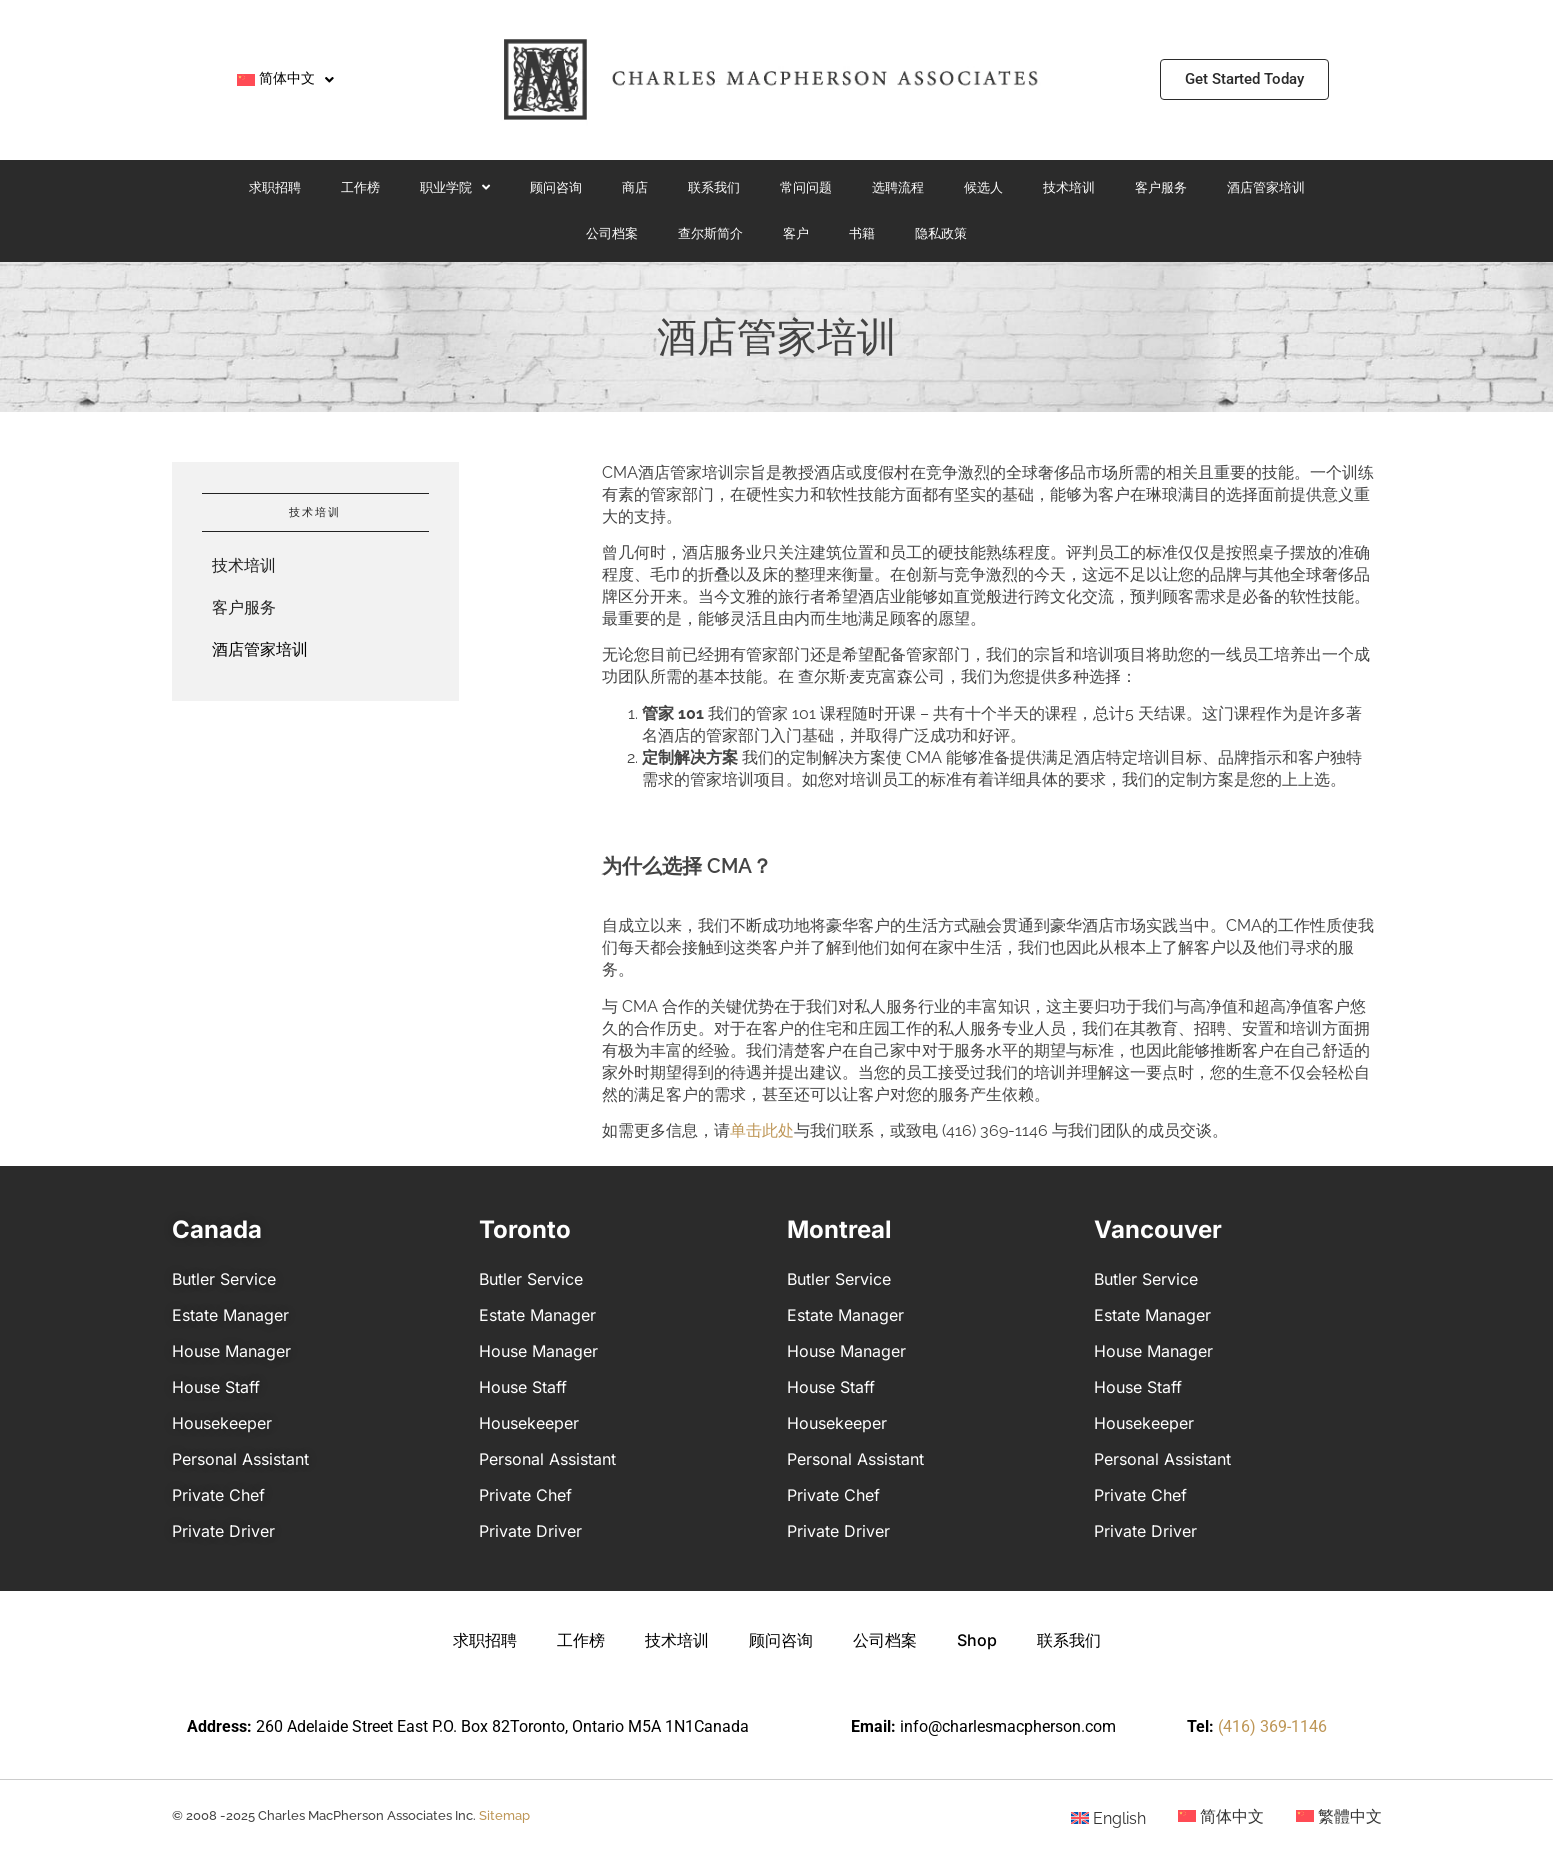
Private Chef (218, 1495)
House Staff (216, 1387)
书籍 (862, 233)
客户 (796, 233)
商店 (635, 187)
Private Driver (223, 1531)
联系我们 (714, 187)
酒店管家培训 (1266, 187)
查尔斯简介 (710, 233)
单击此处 (762, 1130)
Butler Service (224, 1279)
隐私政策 (941, 233)
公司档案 (612, 233)
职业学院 (455, 187)
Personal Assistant (240, 1459)
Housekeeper (222, 1423)
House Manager (231, 1351)
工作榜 (360, 187)
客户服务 (1161, 187)
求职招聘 (275, 187)
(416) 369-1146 (1272, 1726)
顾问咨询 (556, 187)
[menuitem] (285, 80)
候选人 (983, 187)
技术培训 (1069, 187)
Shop (977, 1640)
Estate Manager (230, 1315)
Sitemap (504, 1815)
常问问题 (806, 187)
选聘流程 (898, 187)
